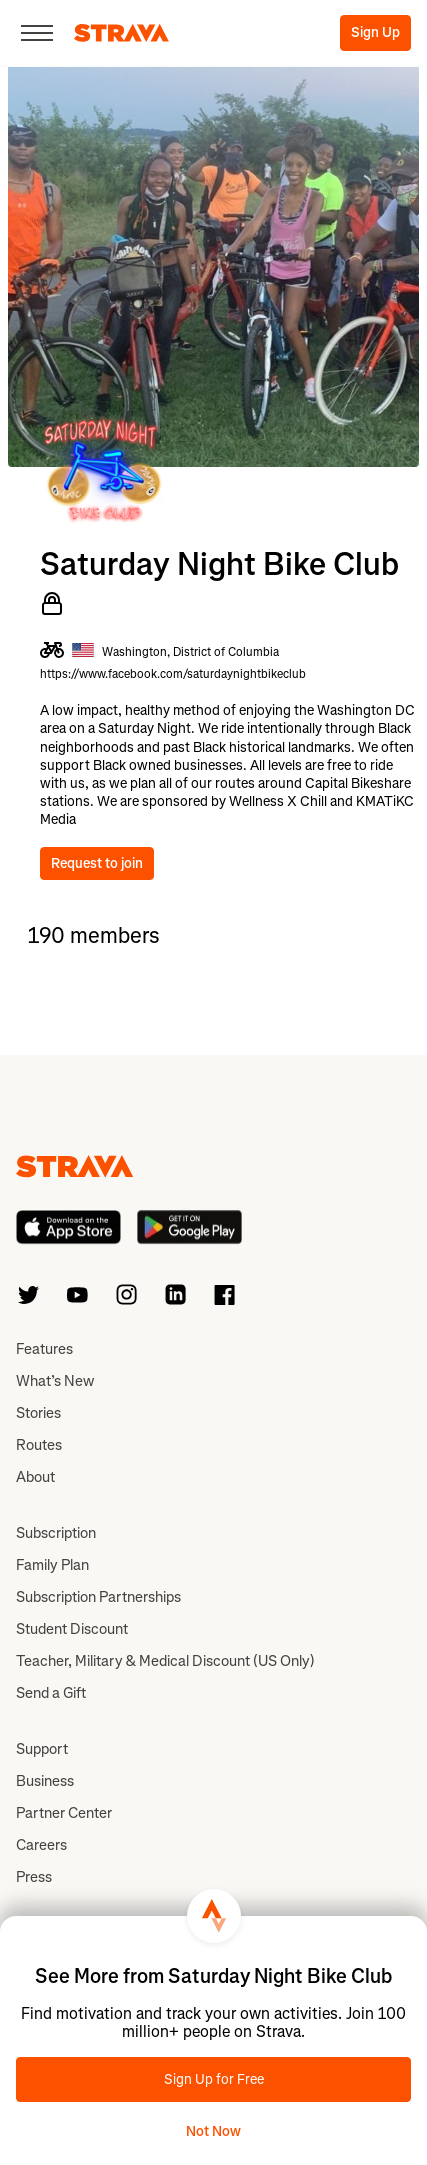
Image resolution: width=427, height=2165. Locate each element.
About (35, 1477)
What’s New (55, 1381)
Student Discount (72, 1629)
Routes (39, 1445)
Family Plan (52, 1565)
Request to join (97, 863)
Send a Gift (51, 1693)
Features (44, 1349)
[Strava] (121, 33)
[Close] (37, 33)
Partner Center (64, 1813)
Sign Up (375, 32)
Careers (41, 1845)
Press (34, 1877)
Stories (38, 1413)
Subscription (56, 1533)
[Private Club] (52, 604)
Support (42, 1749)
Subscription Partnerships (98, 1597)
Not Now (213, 2131)
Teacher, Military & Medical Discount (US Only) (165, 1661)
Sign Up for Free (214, 2079)
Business (45, 1781)
